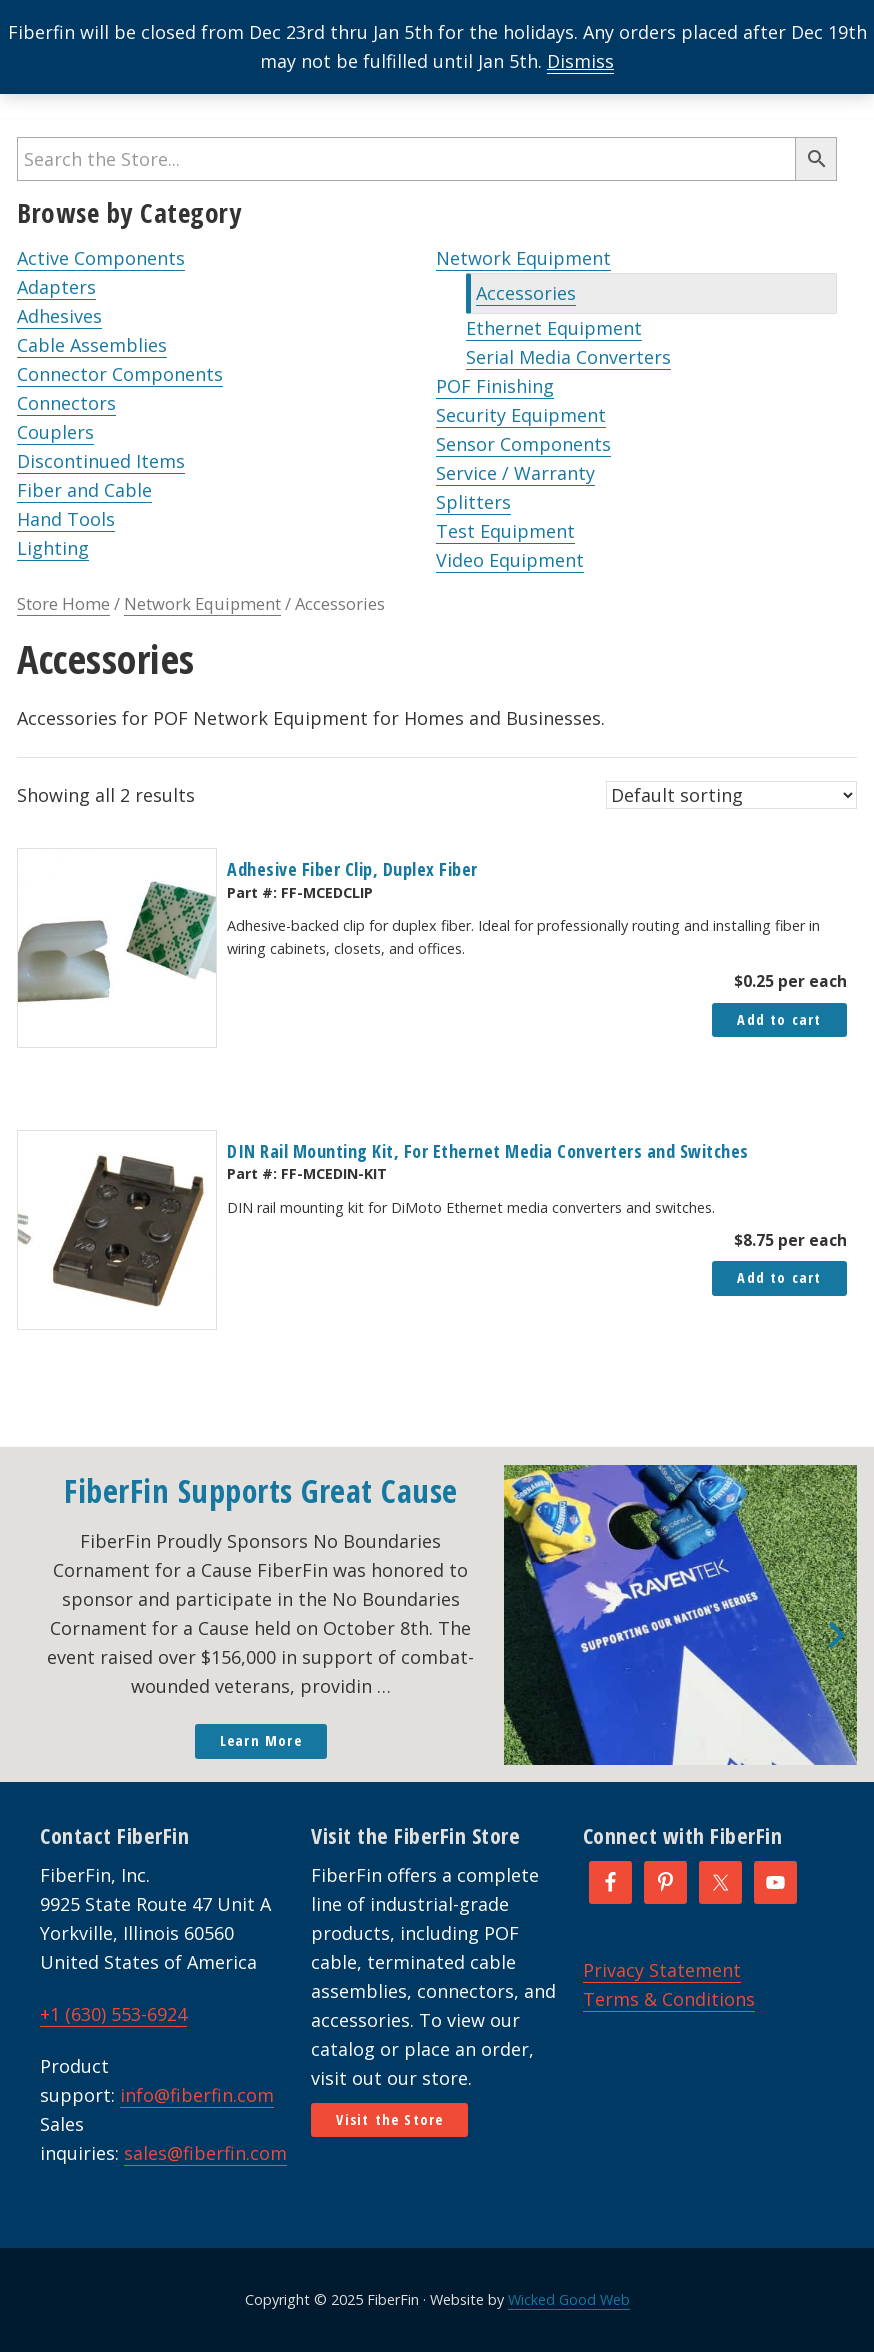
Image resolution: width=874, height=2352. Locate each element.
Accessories (526, 293)
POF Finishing (495, 386)
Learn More (261, 1740)
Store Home (63, 603)
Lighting (53, 548)
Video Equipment (510, 560)
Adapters (56, 287)
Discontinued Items (101, 461)
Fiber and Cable (84, 490)
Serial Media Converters (568, 357)
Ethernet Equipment (554, 328)
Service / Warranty (515, 473)
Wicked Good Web (569, 2299)
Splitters (473, 502)
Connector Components (120, 374)
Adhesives (59, 316)
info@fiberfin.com (197, 2095)
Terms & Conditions (669, 1999)
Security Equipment (521, 415)
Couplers (55, 432)
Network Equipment (523, 258)
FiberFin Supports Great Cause (261, 1490)
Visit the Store (389, 2119)
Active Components (101, 258)
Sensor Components (523, 444)
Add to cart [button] (779, 1019)
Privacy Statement (662, 1970)
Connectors (66, 403)
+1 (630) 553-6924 (113, 2014)
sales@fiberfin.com (205, 2153)
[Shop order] (731, 795)
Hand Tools (66, 519)
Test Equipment (505, 531)
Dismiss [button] (580, 61)
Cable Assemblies (92, 345)
